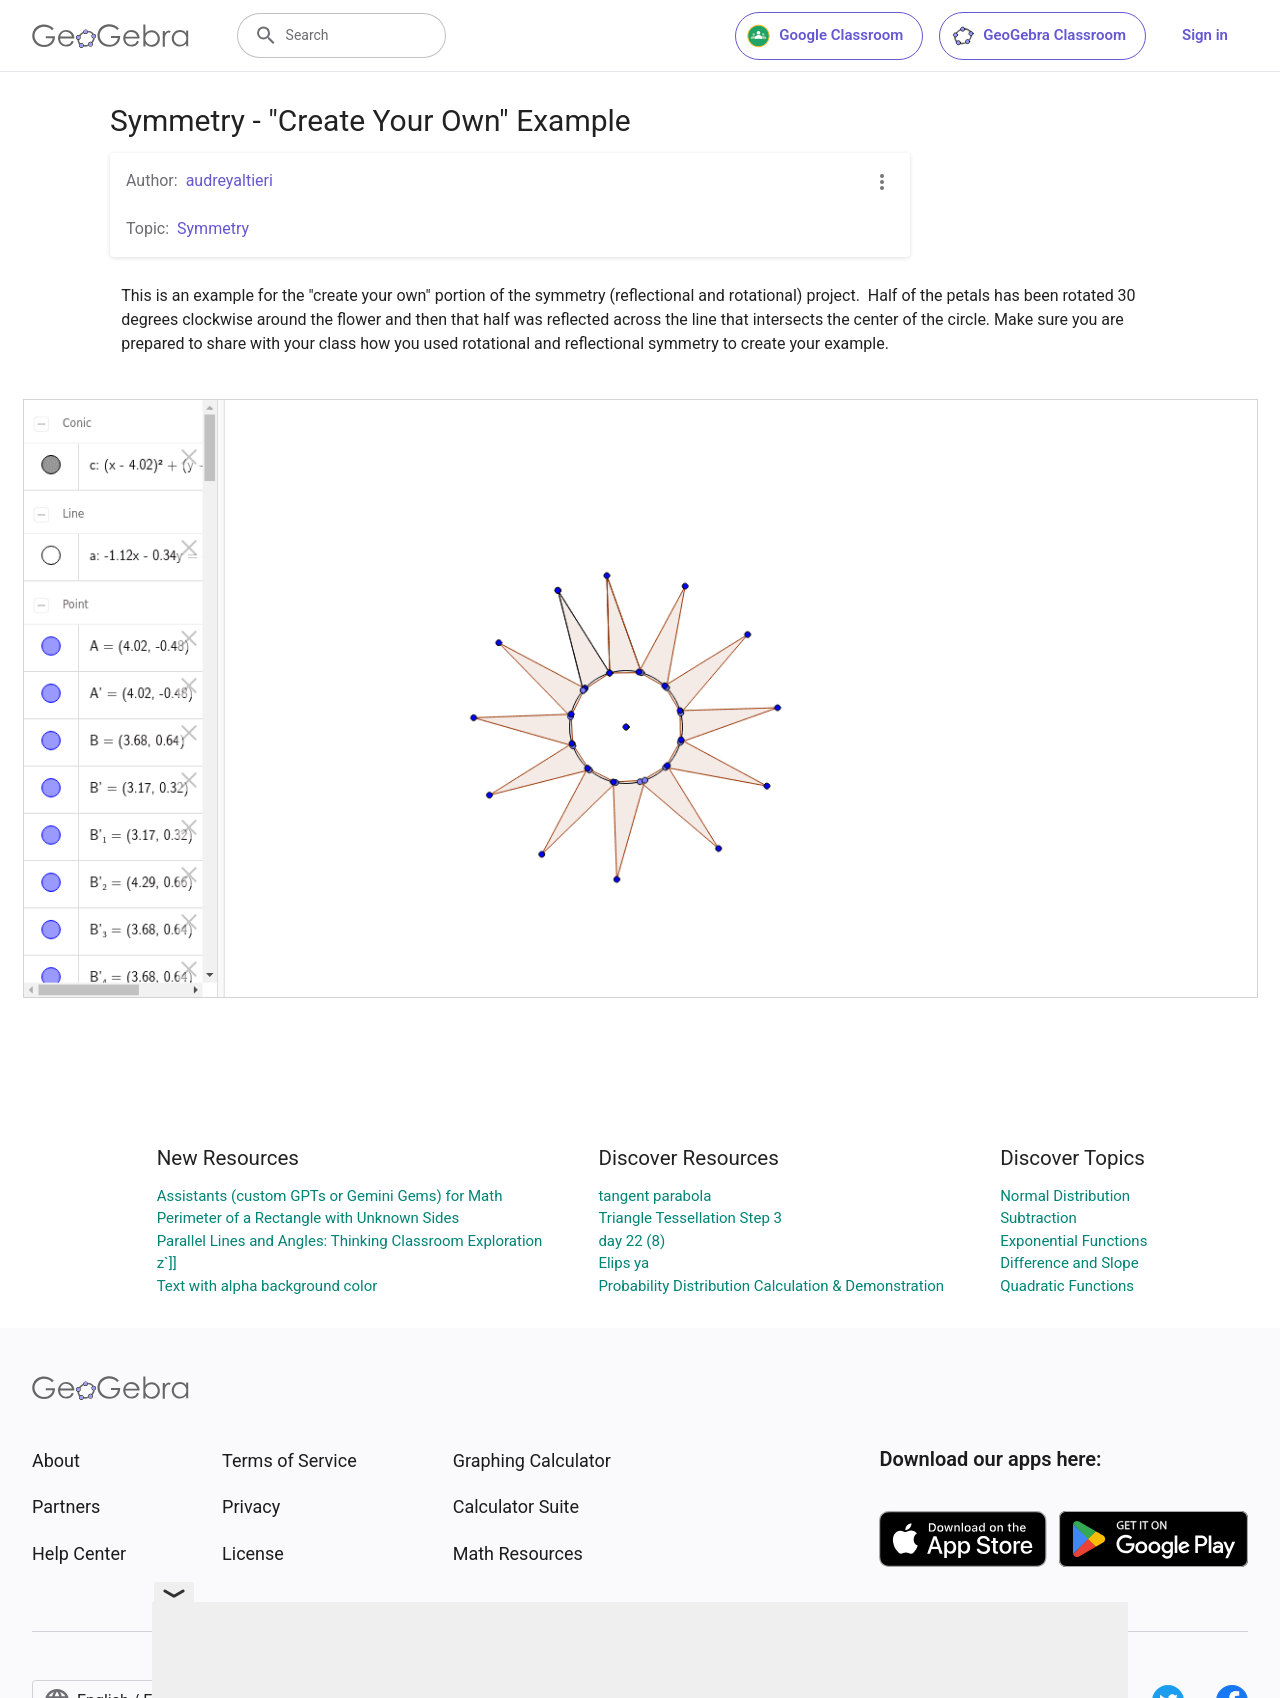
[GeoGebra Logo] (110, 36)
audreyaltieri (229, 180)
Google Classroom (825, 36)
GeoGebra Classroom (1038, 36)
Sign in (1205, 35)
